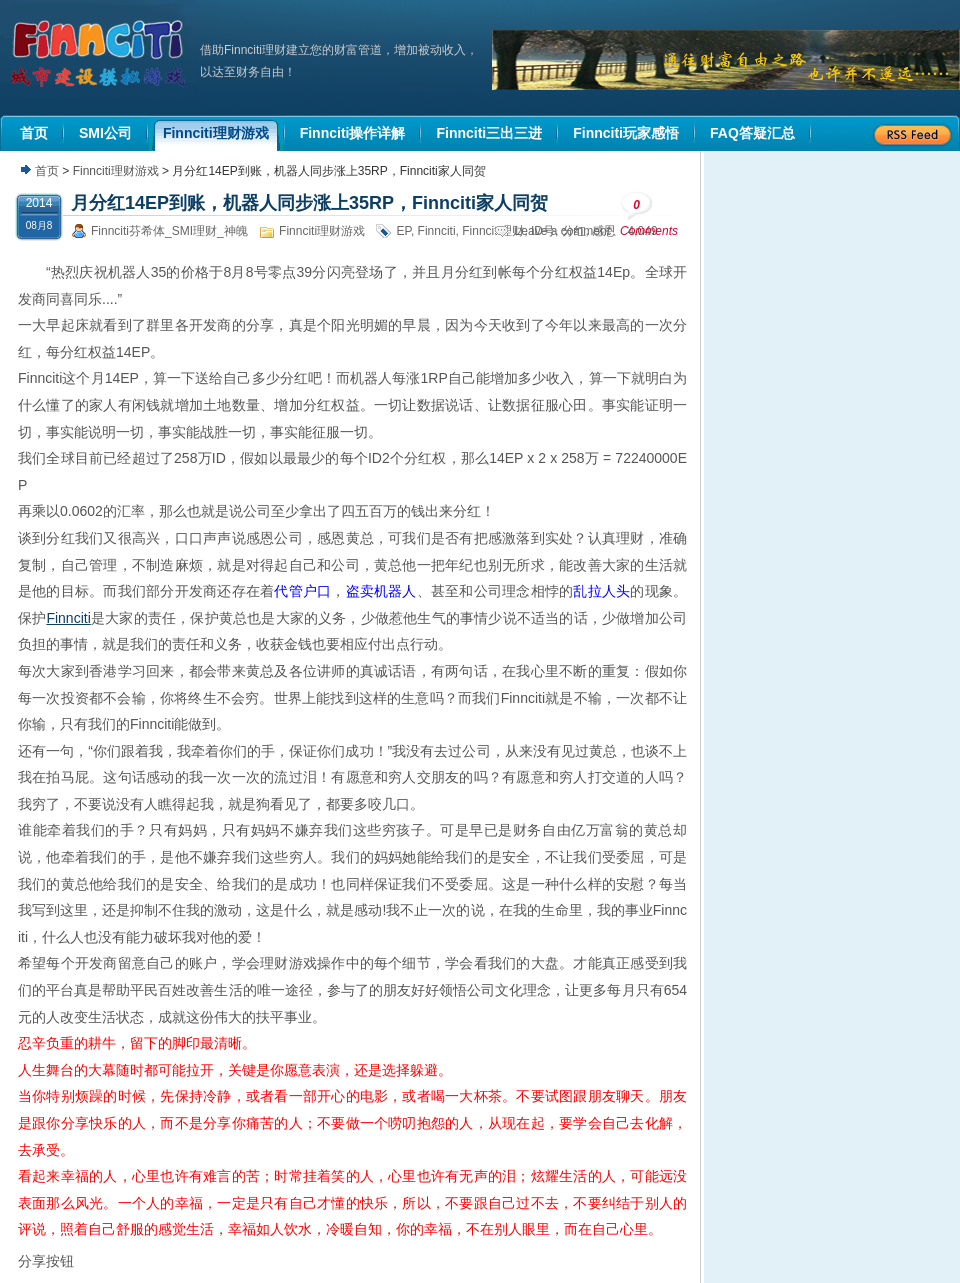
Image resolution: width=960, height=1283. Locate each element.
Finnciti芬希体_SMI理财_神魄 (169, 231)
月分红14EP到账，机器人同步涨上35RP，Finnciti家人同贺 (309, 203)
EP (403, 231)
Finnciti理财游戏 (116, 171)
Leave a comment (562, 231)
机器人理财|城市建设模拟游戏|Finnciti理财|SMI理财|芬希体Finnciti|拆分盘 (100, 54)
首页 (47, 171)
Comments (649, 214)
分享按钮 (46, 1261)
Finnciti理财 (493, 231)
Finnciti (437, 231)
